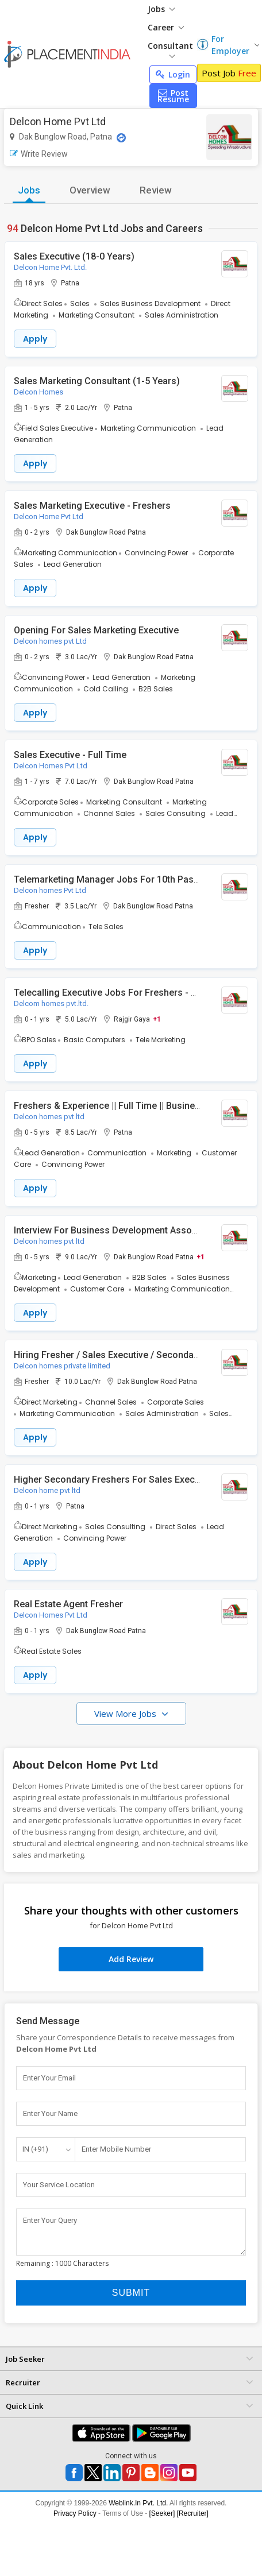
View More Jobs (126, 1713)
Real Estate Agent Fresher (68, 1604)
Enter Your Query (50, 2220)
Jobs (161, 8)
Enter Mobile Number (116, 2149)
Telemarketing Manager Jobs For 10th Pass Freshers (126, 879)
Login (173, 74)
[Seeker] (162, 2513)
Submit (131, 2292)
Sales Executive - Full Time (70, 754)
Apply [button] (35, 339)
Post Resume (173, 96)
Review (156, 190)
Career (166, 27)
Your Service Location (59, 2184)
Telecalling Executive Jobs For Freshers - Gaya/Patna (127, 992)
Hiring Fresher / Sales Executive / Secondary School (124, 1354)
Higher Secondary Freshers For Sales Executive (114, 1479)
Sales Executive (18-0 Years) (74, 256)
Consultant (170, 49)
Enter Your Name (50, 2113)
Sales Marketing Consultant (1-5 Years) (97, 381)
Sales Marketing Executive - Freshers (92, 505)
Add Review (131, 1959)
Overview (90, 190)
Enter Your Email (49, 2078)
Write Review (39, 153)
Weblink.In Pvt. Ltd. (138, 2503)
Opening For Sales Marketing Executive (96, 630)
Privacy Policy (75, 2513)
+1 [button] (157, 1018)
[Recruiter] (193, 2513)
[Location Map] (121, 138)
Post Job (229, 73)
